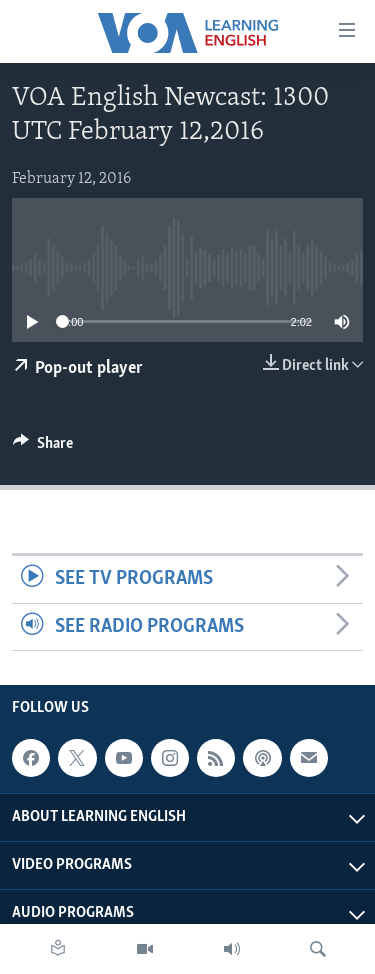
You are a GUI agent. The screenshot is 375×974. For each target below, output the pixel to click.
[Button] (43, 448)
